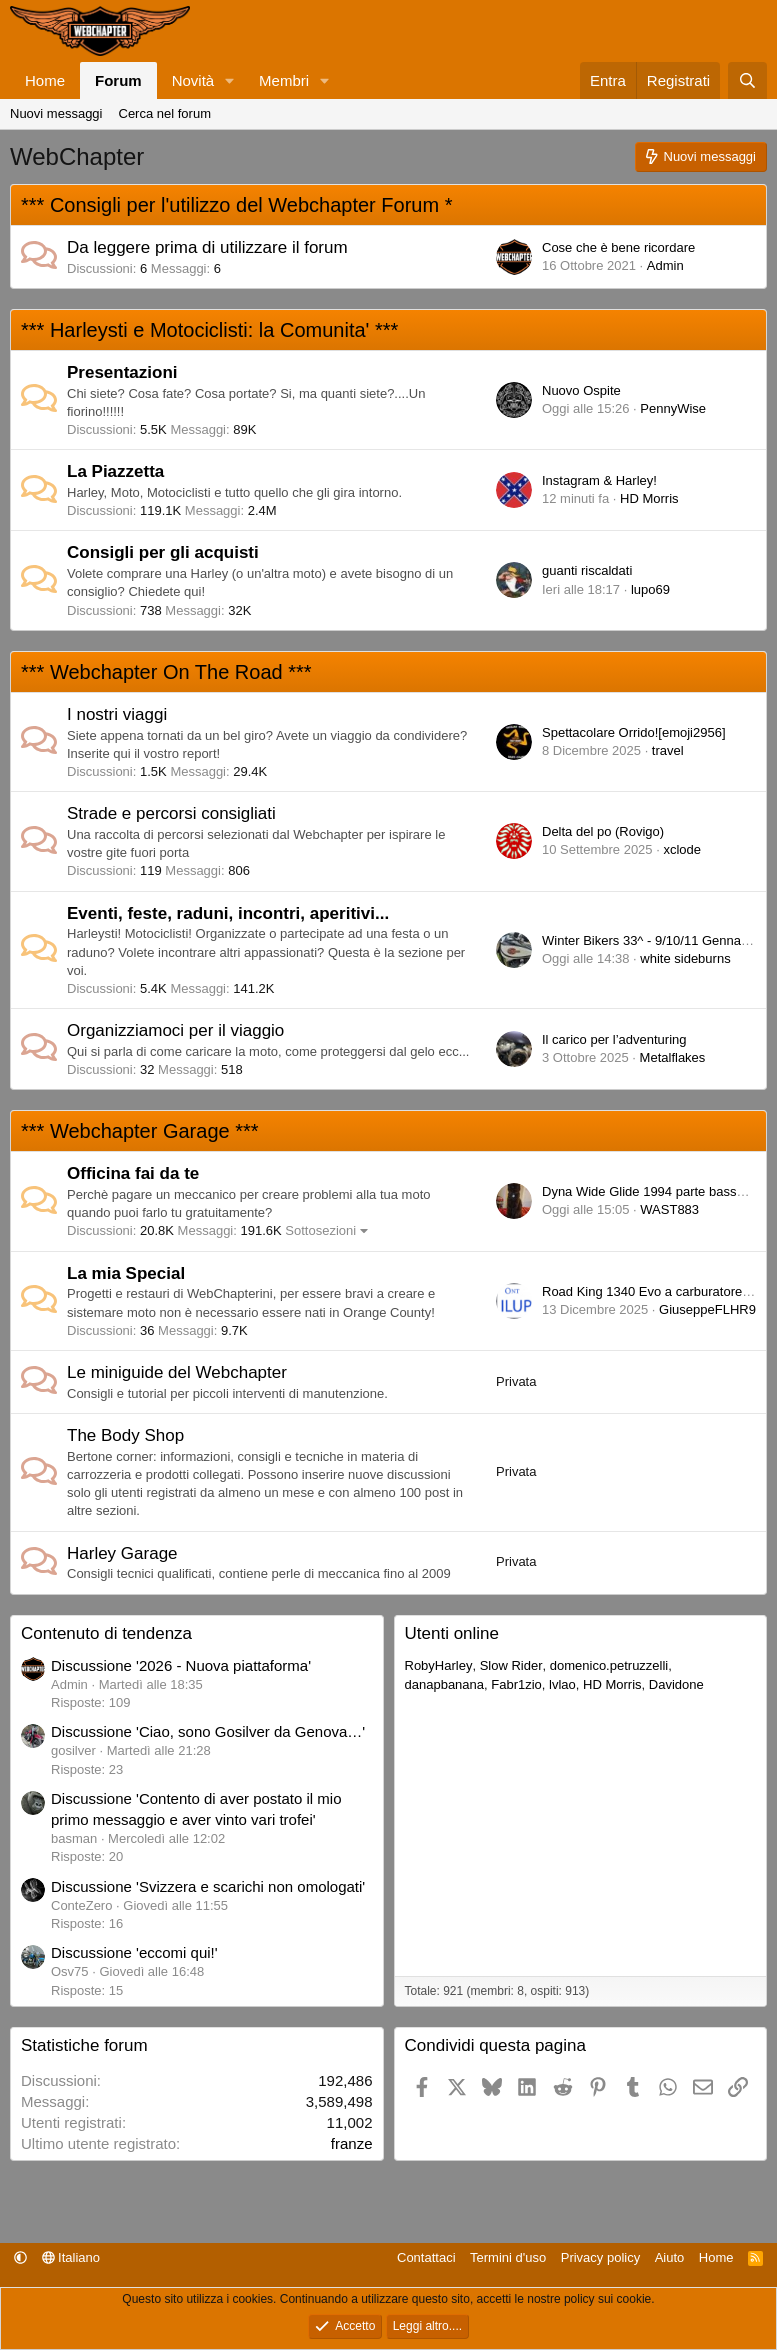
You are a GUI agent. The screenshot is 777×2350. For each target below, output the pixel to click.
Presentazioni (122, 372)
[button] (230, 80)
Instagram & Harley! (599, 480)
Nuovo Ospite (581, 390)
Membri (284, 80)
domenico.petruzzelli (609, 1665)
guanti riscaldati (587, 570)
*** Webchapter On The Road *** (166, 672)
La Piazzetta (115, 471)
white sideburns (685, 958)
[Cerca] (747, 80)
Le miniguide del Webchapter (177, 1372)
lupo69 (650, 589)
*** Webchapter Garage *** (140, 1131)
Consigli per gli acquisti (163, 552)
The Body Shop (125, 1435)
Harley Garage (122, 1553)
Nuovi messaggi (56, 113)
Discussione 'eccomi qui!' (134, 1952)
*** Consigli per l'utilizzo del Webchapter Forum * (236, 205)
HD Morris (649, 498)
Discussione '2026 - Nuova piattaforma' (181, 1665)
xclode (682, 849)
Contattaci (426, 2257)
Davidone (676, 1684)
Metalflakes (673, 1057)
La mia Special (126, 1273)
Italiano (71, 2257)
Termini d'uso (508, 2257)
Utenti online (452, 1633)
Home (45, 80)
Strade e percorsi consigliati (171, 813)
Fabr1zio (516, 1684)
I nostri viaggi (117, 714)
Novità (193, 80)
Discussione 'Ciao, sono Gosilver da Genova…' (208, 1731)
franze (352, 2143)
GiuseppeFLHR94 (711, 1309)
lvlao (562, 1684)
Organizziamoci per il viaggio (175, 1030)
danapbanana (445, 1684)
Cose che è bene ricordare (618, 247)
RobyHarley (439, 1665)
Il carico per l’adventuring (614, 1039)
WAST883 (669, 1209)
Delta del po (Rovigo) (603, 831)
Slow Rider (511, 1665)
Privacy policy (600, 2257)
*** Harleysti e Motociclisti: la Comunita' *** (209, 330)
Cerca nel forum (165, 113)
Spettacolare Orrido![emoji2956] (634, 732)
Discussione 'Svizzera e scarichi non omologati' (208, 1886)
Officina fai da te (133, 1173)
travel (668, 750)
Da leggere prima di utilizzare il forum (207, 247)
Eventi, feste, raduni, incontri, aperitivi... (228, 913)
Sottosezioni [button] (320, 1230)
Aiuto (670, 2257)
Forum (118, 80)
